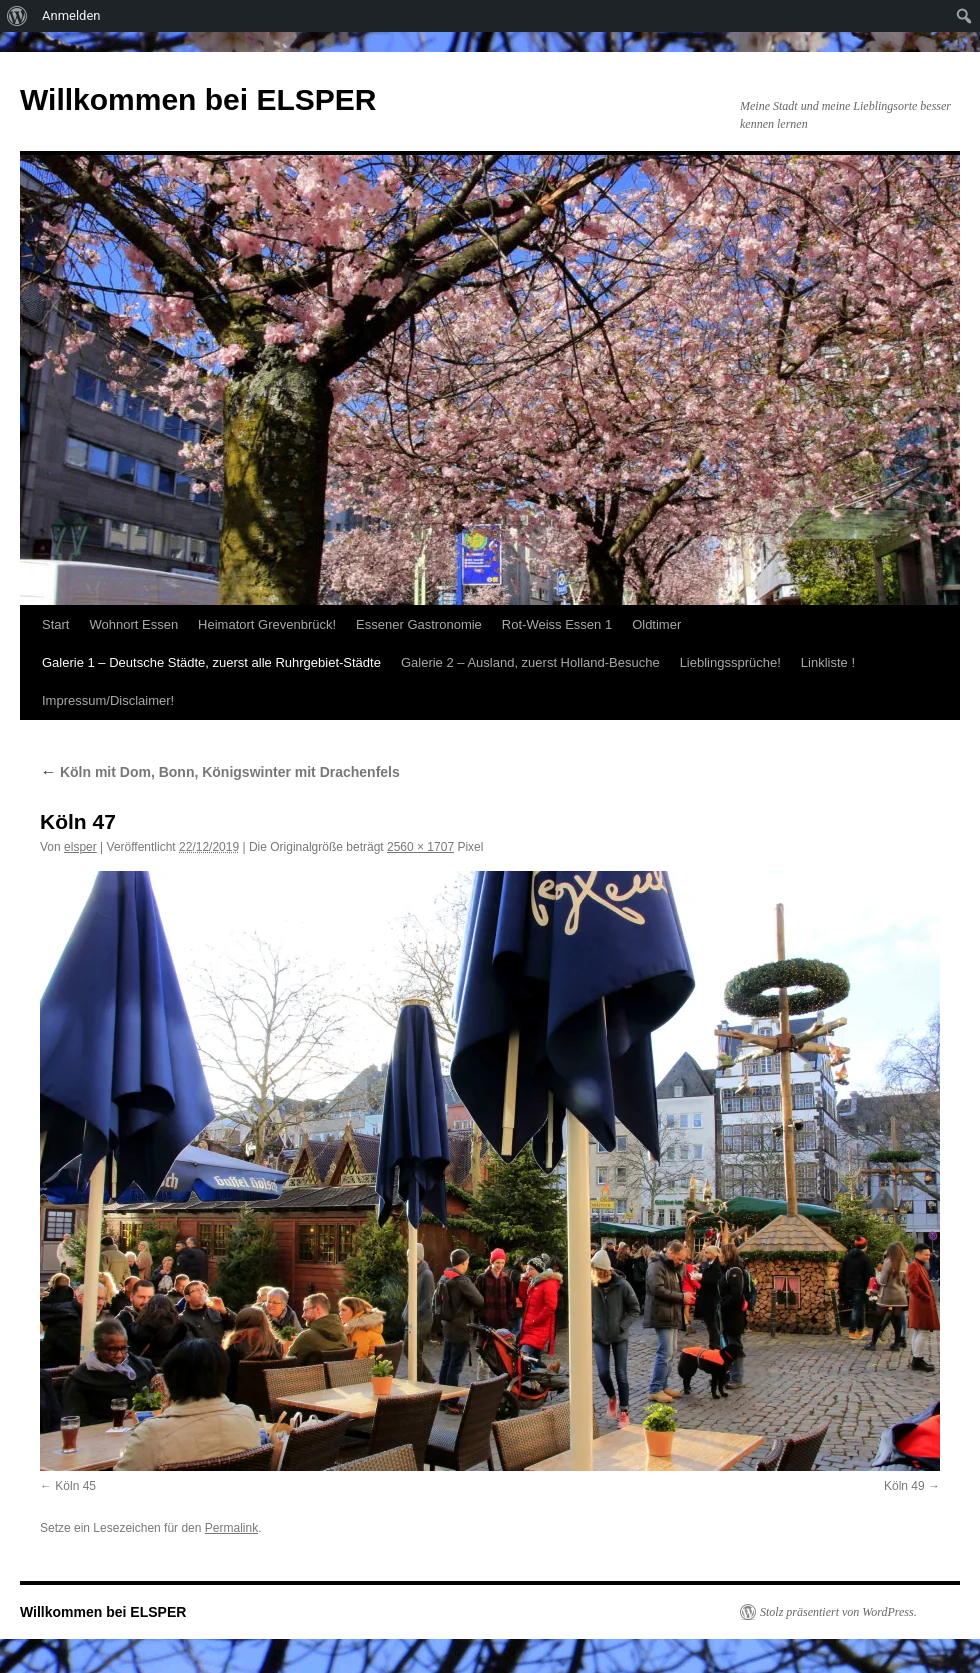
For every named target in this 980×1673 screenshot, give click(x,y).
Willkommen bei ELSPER (198, 99)
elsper (80, 847)
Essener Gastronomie (419, 624)
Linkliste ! (828, 662)
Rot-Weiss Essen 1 (557, 624)
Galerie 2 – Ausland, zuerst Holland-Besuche (530, 662)
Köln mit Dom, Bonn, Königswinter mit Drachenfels (220, 772)
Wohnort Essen (133, 624)
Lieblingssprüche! (730, 662)
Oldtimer (656, 624)
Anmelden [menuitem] (71, 15)
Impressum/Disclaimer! (108, 700)
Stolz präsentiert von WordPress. (838, 1612)
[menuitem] (17, 16)
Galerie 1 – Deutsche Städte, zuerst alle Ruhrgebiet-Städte (211, 662)
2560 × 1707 (420, 847)
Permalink (231, 1528)
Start (55, 624)
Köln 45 (75, 1486)
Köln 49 (904, 1486)
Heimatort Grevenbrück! (267, 624)
